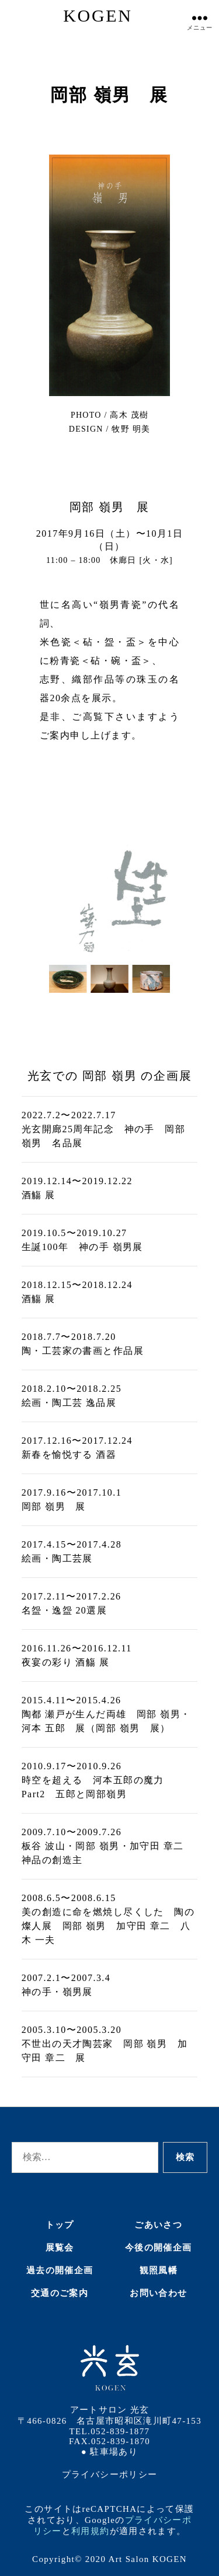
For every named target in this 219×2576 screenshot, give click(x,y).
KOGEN (98, 15)
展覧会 (60, 2247)
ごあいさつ (158, 2225)
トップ (60, 2225)
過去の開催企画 (59, 2270)
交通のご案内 (59, 2293)
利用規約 (90, 2531)
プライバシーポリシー (110, 2474)
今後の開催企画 (158, 2247)
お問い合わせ (158, 2293)
